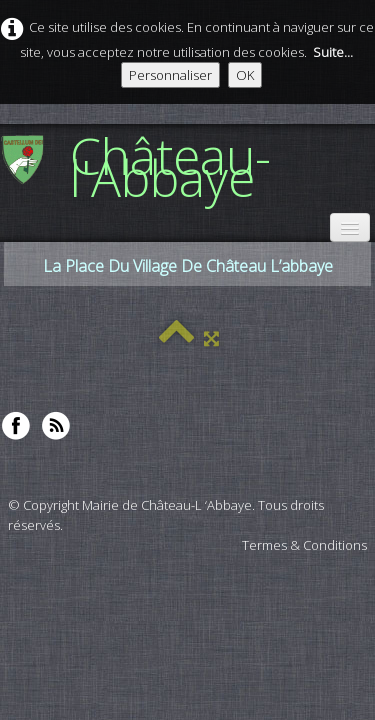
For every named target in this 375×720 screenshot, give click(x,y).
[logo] (187, 166)
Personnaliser (170, 75)
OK (245, 75)
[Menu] (350, 227)
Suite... (333, 52)
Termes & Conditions (304, 545)
